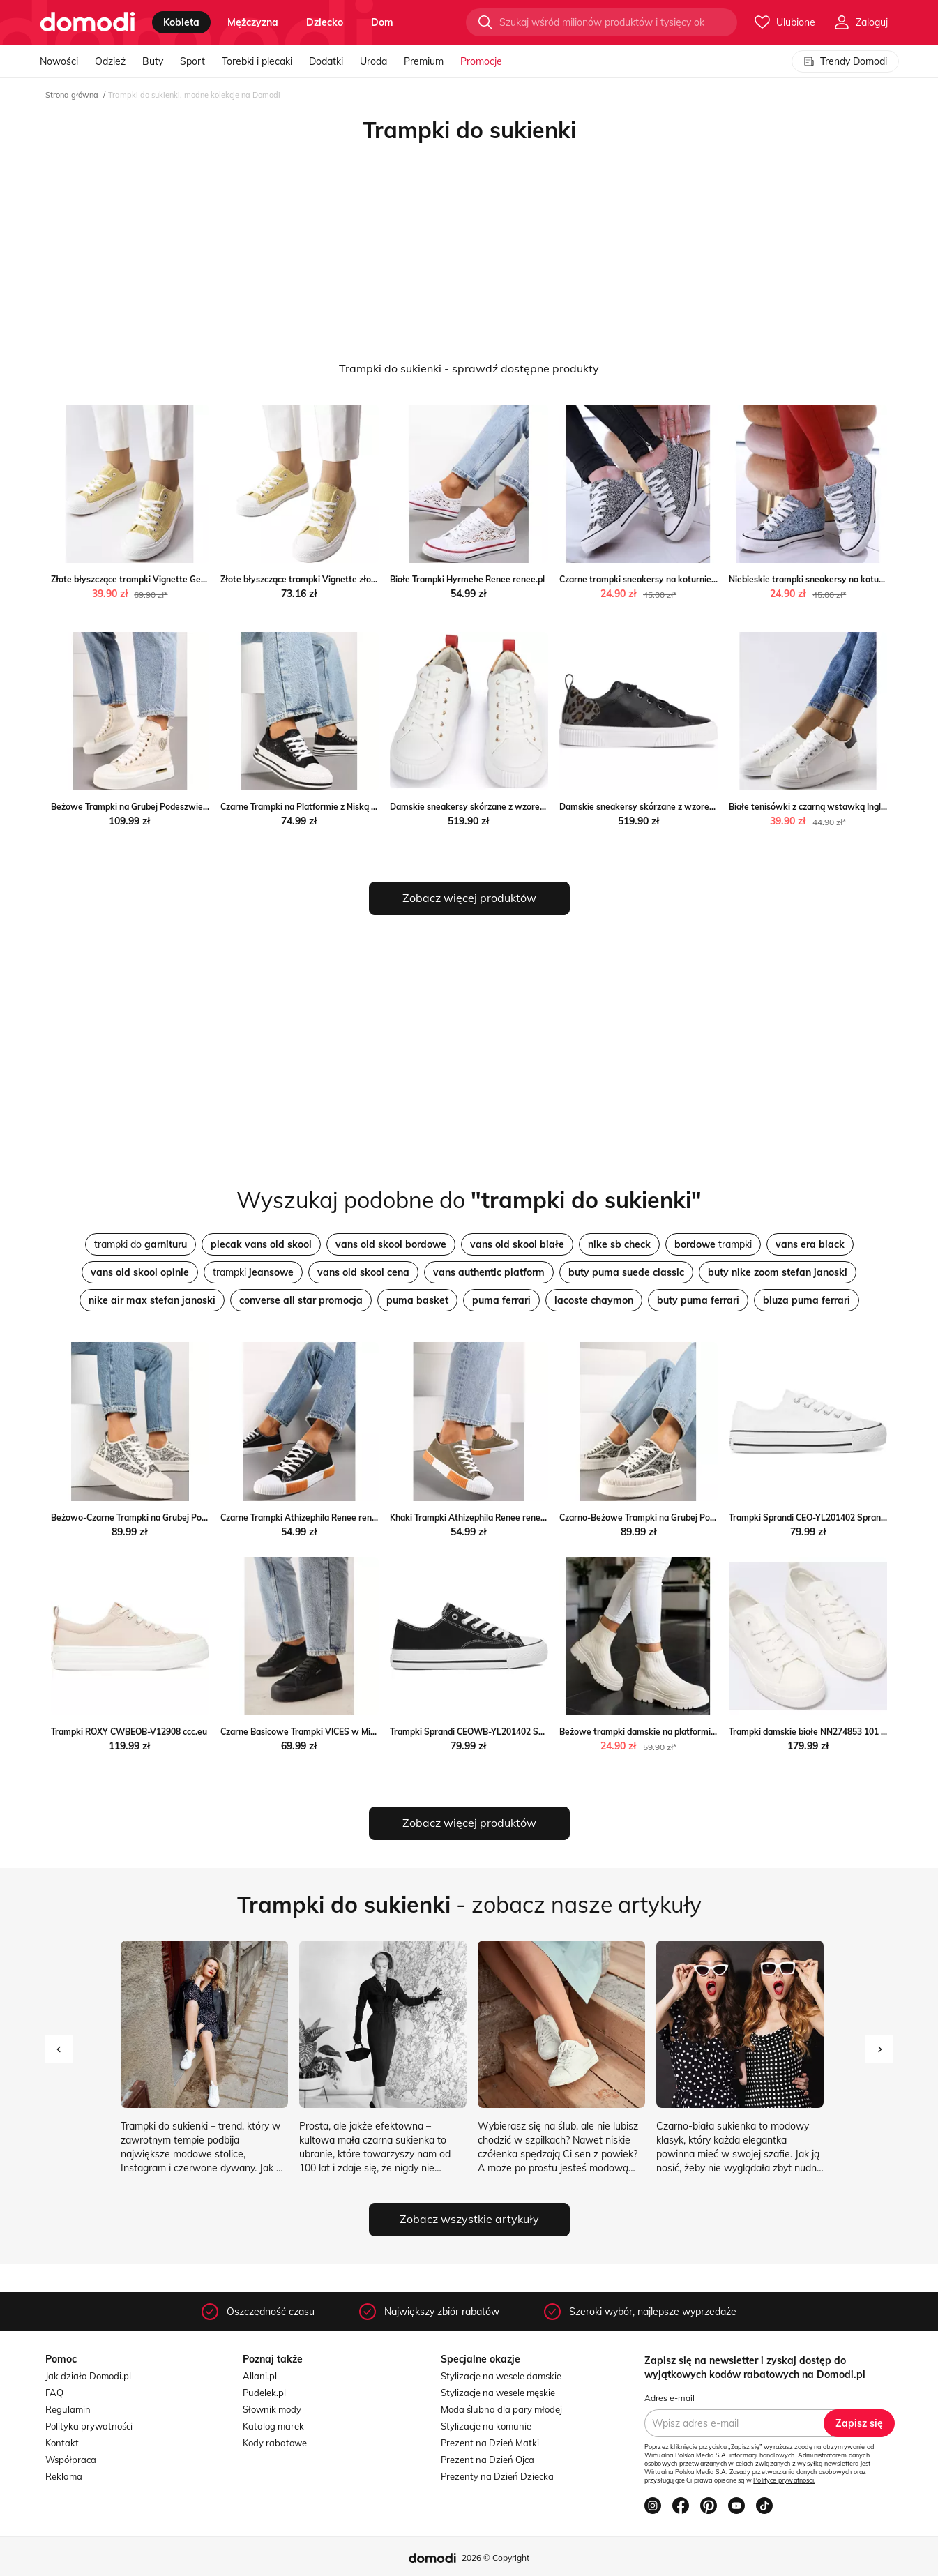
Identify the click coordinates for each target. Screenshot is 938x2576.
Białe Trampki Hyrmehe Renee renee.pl (467, 579)
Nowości (59, 61)
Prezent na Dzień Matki (490, 2442)
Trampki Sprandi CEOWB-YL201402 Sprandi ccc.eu (490, 1731)
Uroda (373, 61)
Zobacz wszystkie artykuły (469, 2219)
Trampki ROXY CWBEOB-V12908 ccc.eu (129, 1731)
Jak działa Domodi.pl (88, 2375)
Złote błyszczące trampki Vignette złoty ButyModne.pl (328, 579)
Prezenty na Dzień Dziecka (497, 2476)
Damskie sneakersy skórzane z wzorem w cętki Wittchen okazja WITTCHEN (540, 806)
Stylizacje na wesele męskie (498, 2392)
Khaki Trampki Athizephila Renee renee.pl (472, 1517)
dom (382, 22)
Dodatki (326, 61)
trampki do (140, 1244)
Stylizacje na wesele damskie (501, 2375)
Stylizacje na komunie (486, 2426)
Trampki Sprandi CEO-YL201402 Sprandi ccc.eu (821, 1517)
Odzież (110, 61)
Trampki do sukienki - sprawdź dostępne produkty (469, 368)
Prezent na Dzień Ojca (487, 2459)
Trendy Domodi (845, 61)
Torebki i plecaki (257, 61)
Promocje (481, 61)
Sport (192, 61)
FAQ (54, 2392)
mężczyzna (252, 22)
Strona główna (71, 95)
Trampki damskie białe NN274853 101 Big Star (821, 1731)
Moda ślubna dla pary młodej (501, 2409)
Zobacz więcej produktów (469, 898)
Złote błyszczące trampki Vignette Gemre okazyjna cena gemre (177, 579)
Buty (152, 61)
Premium (424, 61)
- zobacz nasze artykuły (469, 1904)
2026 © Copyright (495, 2557)
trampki (713, 1244)
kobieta (181, 22)
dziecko (324, 22)
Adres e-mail (669, 2398)
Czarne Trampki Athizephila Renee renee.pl (305, 1517)
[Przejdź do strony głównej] (87, 22)
